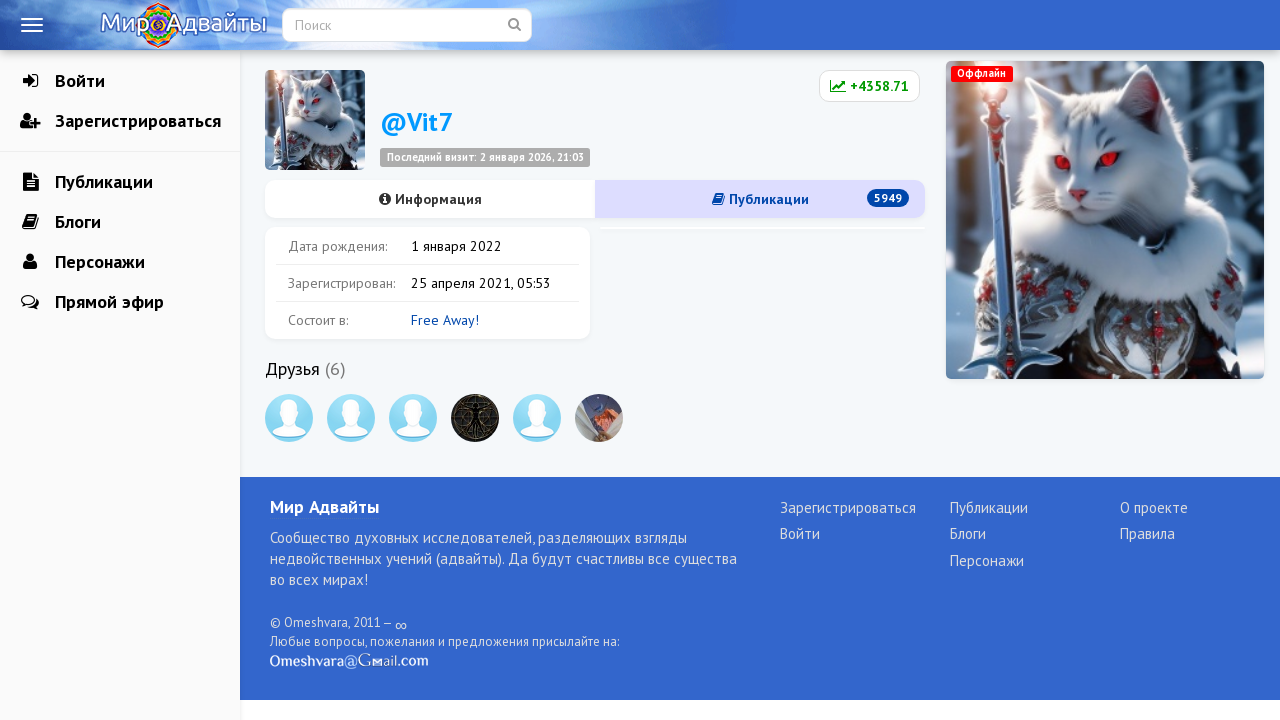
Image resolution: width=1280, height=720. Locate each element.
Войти (62, 81)
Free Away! (445, 320)
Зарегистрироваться (120, 121)
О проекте (1154, 507)
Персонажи (82, 262)
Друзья (292, 368)
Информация (430, 199)
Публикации (86, 182)
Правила (1147, 533)
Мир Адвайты (324, 506)
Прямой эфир (92, 302)
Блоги (60, 222)
